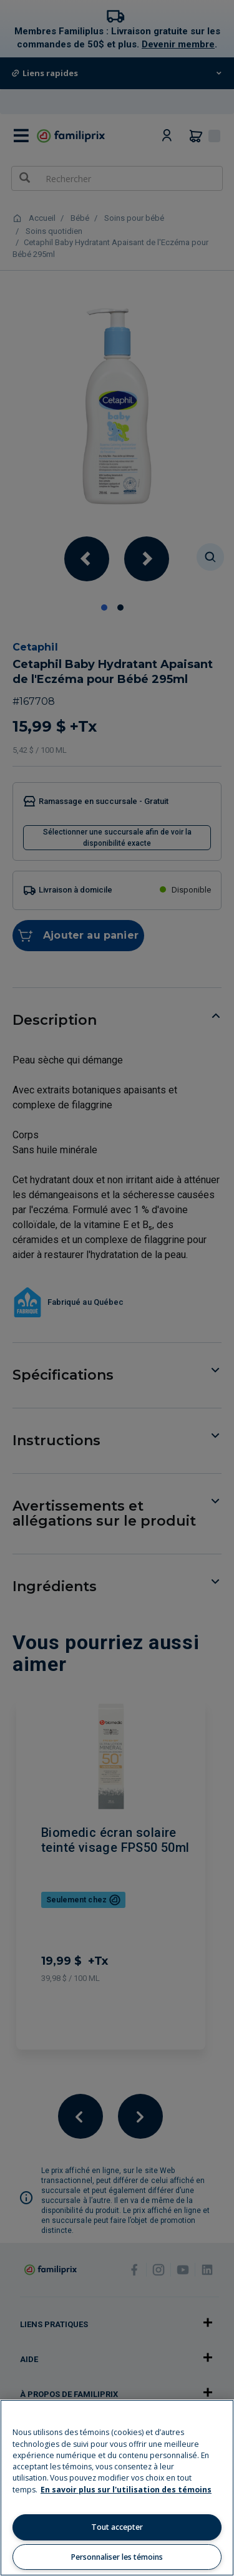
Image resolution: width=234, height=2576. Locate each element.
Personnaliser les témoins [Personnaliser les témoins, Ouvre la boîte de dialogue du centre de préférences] (117, 2557)
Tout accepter (117, 2527)
